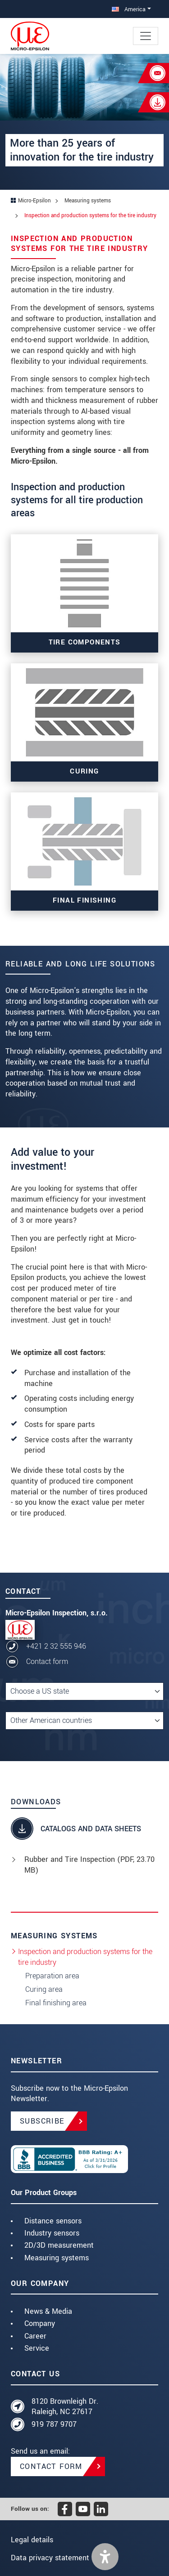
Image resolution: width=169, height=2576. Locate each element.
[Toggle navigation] (145, 36)
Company (39, 2323)
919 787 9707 (54, 2424)
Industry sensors (51, 2233)
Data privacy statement (50, 2558)
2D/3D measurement (59, 2245)
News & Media (48, 2311)
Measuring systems (56, 2258)
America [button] (129, 9)
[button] (105, 2556)
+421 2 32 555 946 (56, 1646)
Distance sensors (53, 2221)
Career (35, 2336)
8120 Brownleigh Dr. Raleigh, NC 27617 (65, 2406)
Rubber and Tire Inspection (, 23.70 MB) (89, 1864)
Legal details (32, 2540)
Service (36, 2348)
